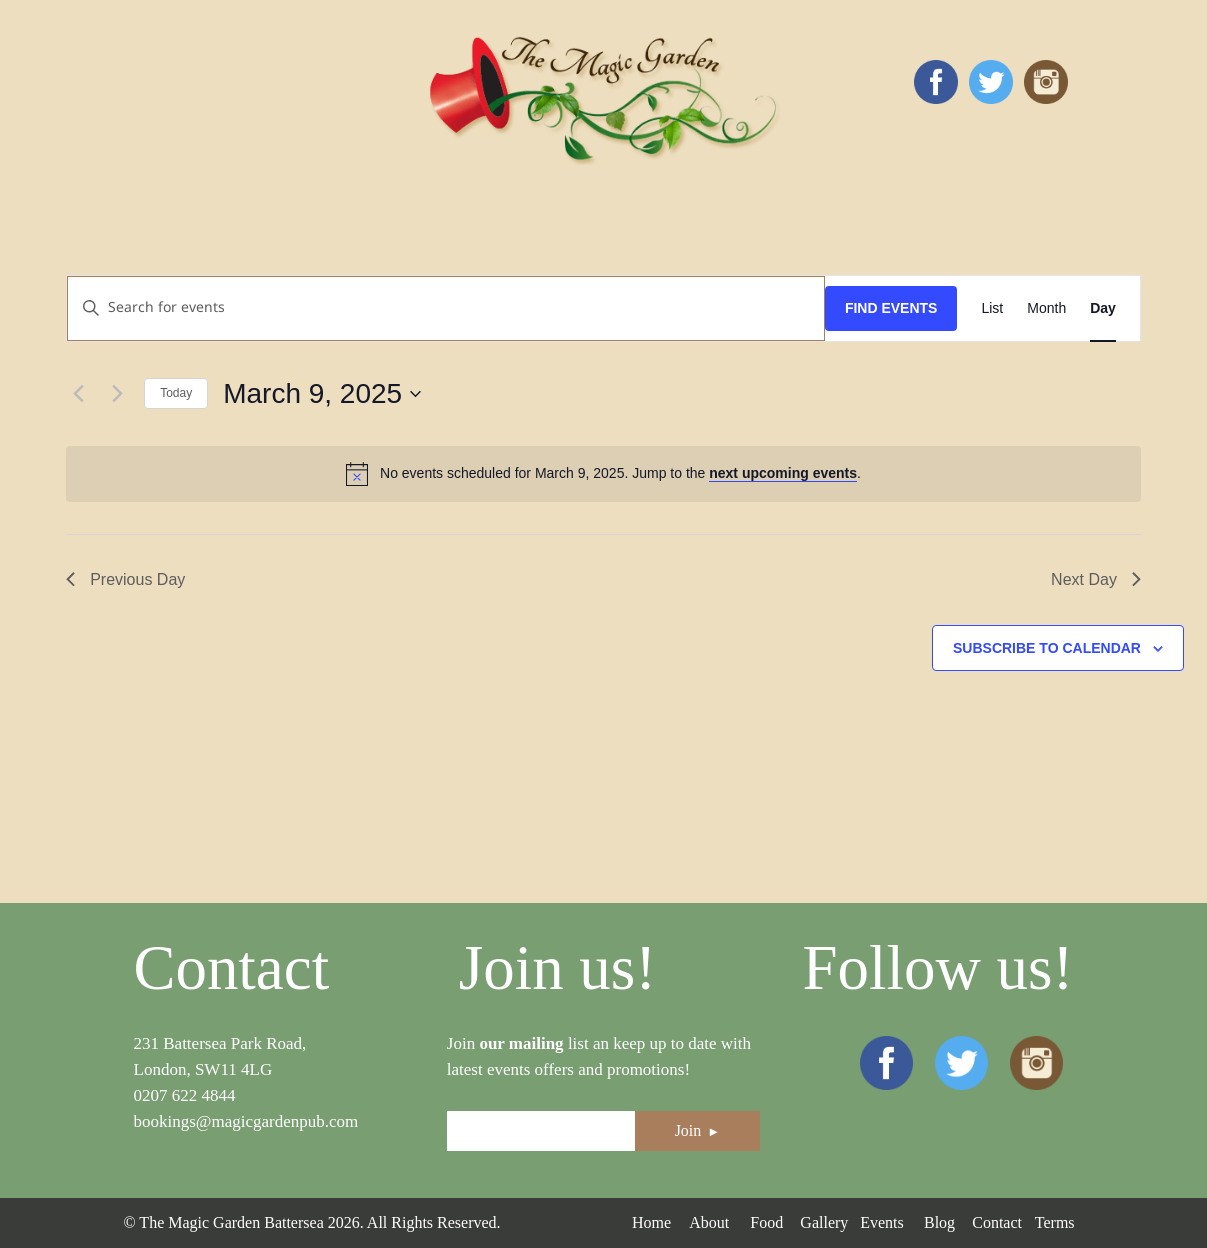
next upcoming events (783, 473)
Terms (1055, 1222)
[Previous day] (78, 394)
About (709, 1222)
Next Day (1096, 579)
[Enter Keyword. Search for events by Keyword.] (446, 308)
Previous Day (125, 579)
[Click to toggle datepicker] (322, 394)
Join (698, 1130)
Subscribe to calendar (1047, 648)
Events (882, 1222)
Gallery (824, 1222)
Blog (939, 1222)
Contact (997, 1222)
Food (766, 1222)
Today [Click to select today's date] (176, 393)
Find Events (891, 308)
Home (651, 1222)
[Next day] (117, 394)
